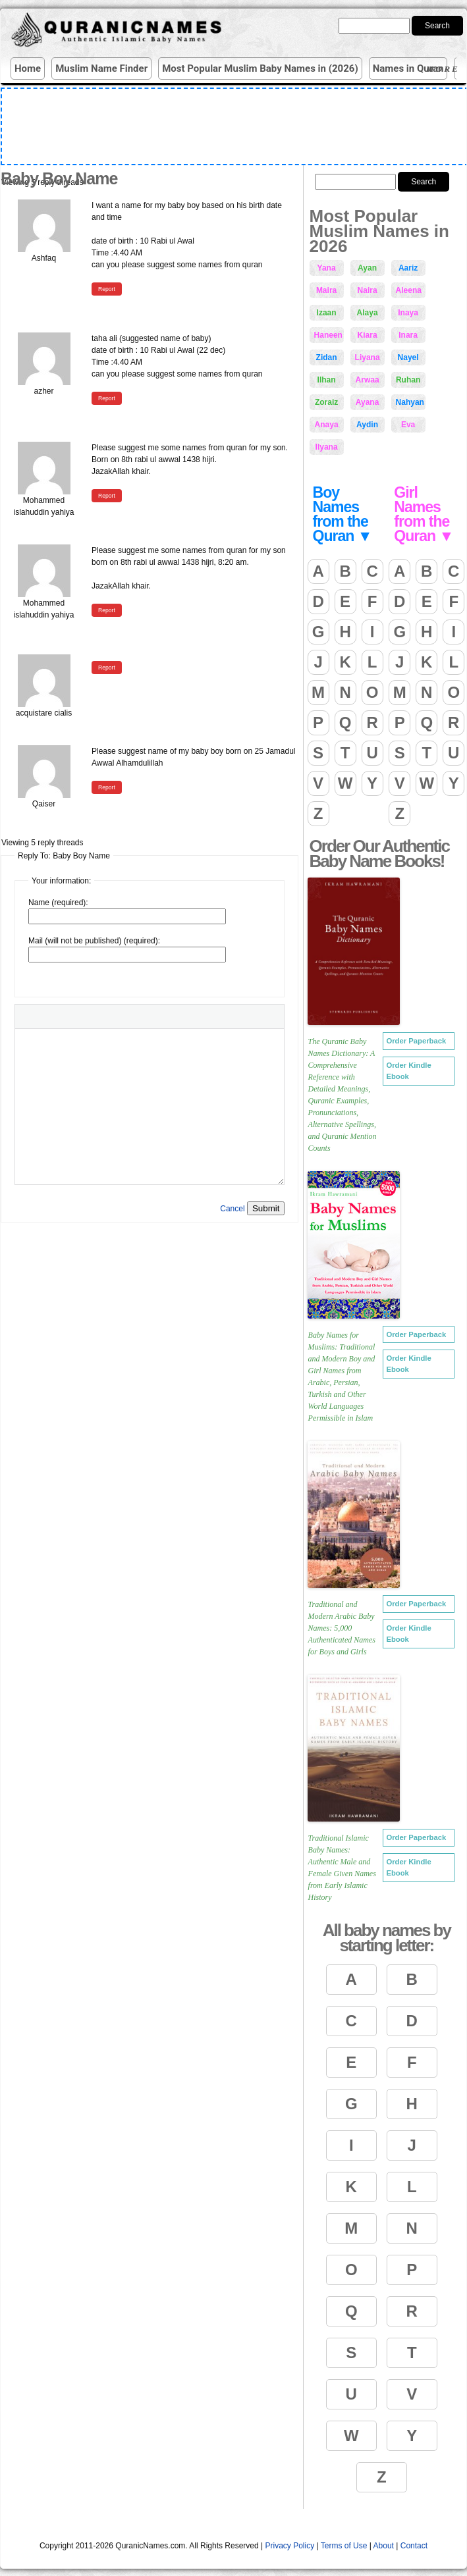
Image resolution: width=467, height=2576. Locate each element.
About (383, 2545)
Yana (326, 268)
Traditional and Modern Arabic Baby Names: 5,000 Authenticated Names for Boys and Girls (341, 1628)
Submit (265, 1208)
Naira (367, 290)
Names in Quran (408, 68)
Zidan (326, 357)
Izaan (327, 312)
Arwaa (367, 379)
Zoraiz (326, 402)
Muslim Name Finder (101, 68)
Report (106, 289)
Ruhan (408, 379)
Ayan (367, 268)
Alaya (367, 312)
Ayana (367, 402)
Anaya (327, 424)
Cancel (232, 1208)
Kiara (367, 335)
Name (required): (58, 902)
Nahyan (410, 402)
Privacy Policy (290, 2545)
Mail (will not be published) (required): (94, 940)
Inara (408, 335)
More (444, 69)
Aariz (408, 268)
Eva (408, 424)
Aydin (367, 424)
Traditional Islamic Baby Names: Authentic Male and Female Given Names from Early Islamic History (342, 1867)
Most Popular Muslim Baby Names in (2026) (260, 68)
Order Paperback (416, 1041)
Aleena (409, 290)
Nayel (408, 357)
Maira (326, 290)
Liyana (367, 357)
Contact (413, 2545)
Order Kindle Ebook (408, 1070)
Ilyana (327, 447)
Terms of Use (344, 2545)
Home (27, 68)
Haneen (328, 335)
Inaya (408, 312)
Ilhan (326, 379)
